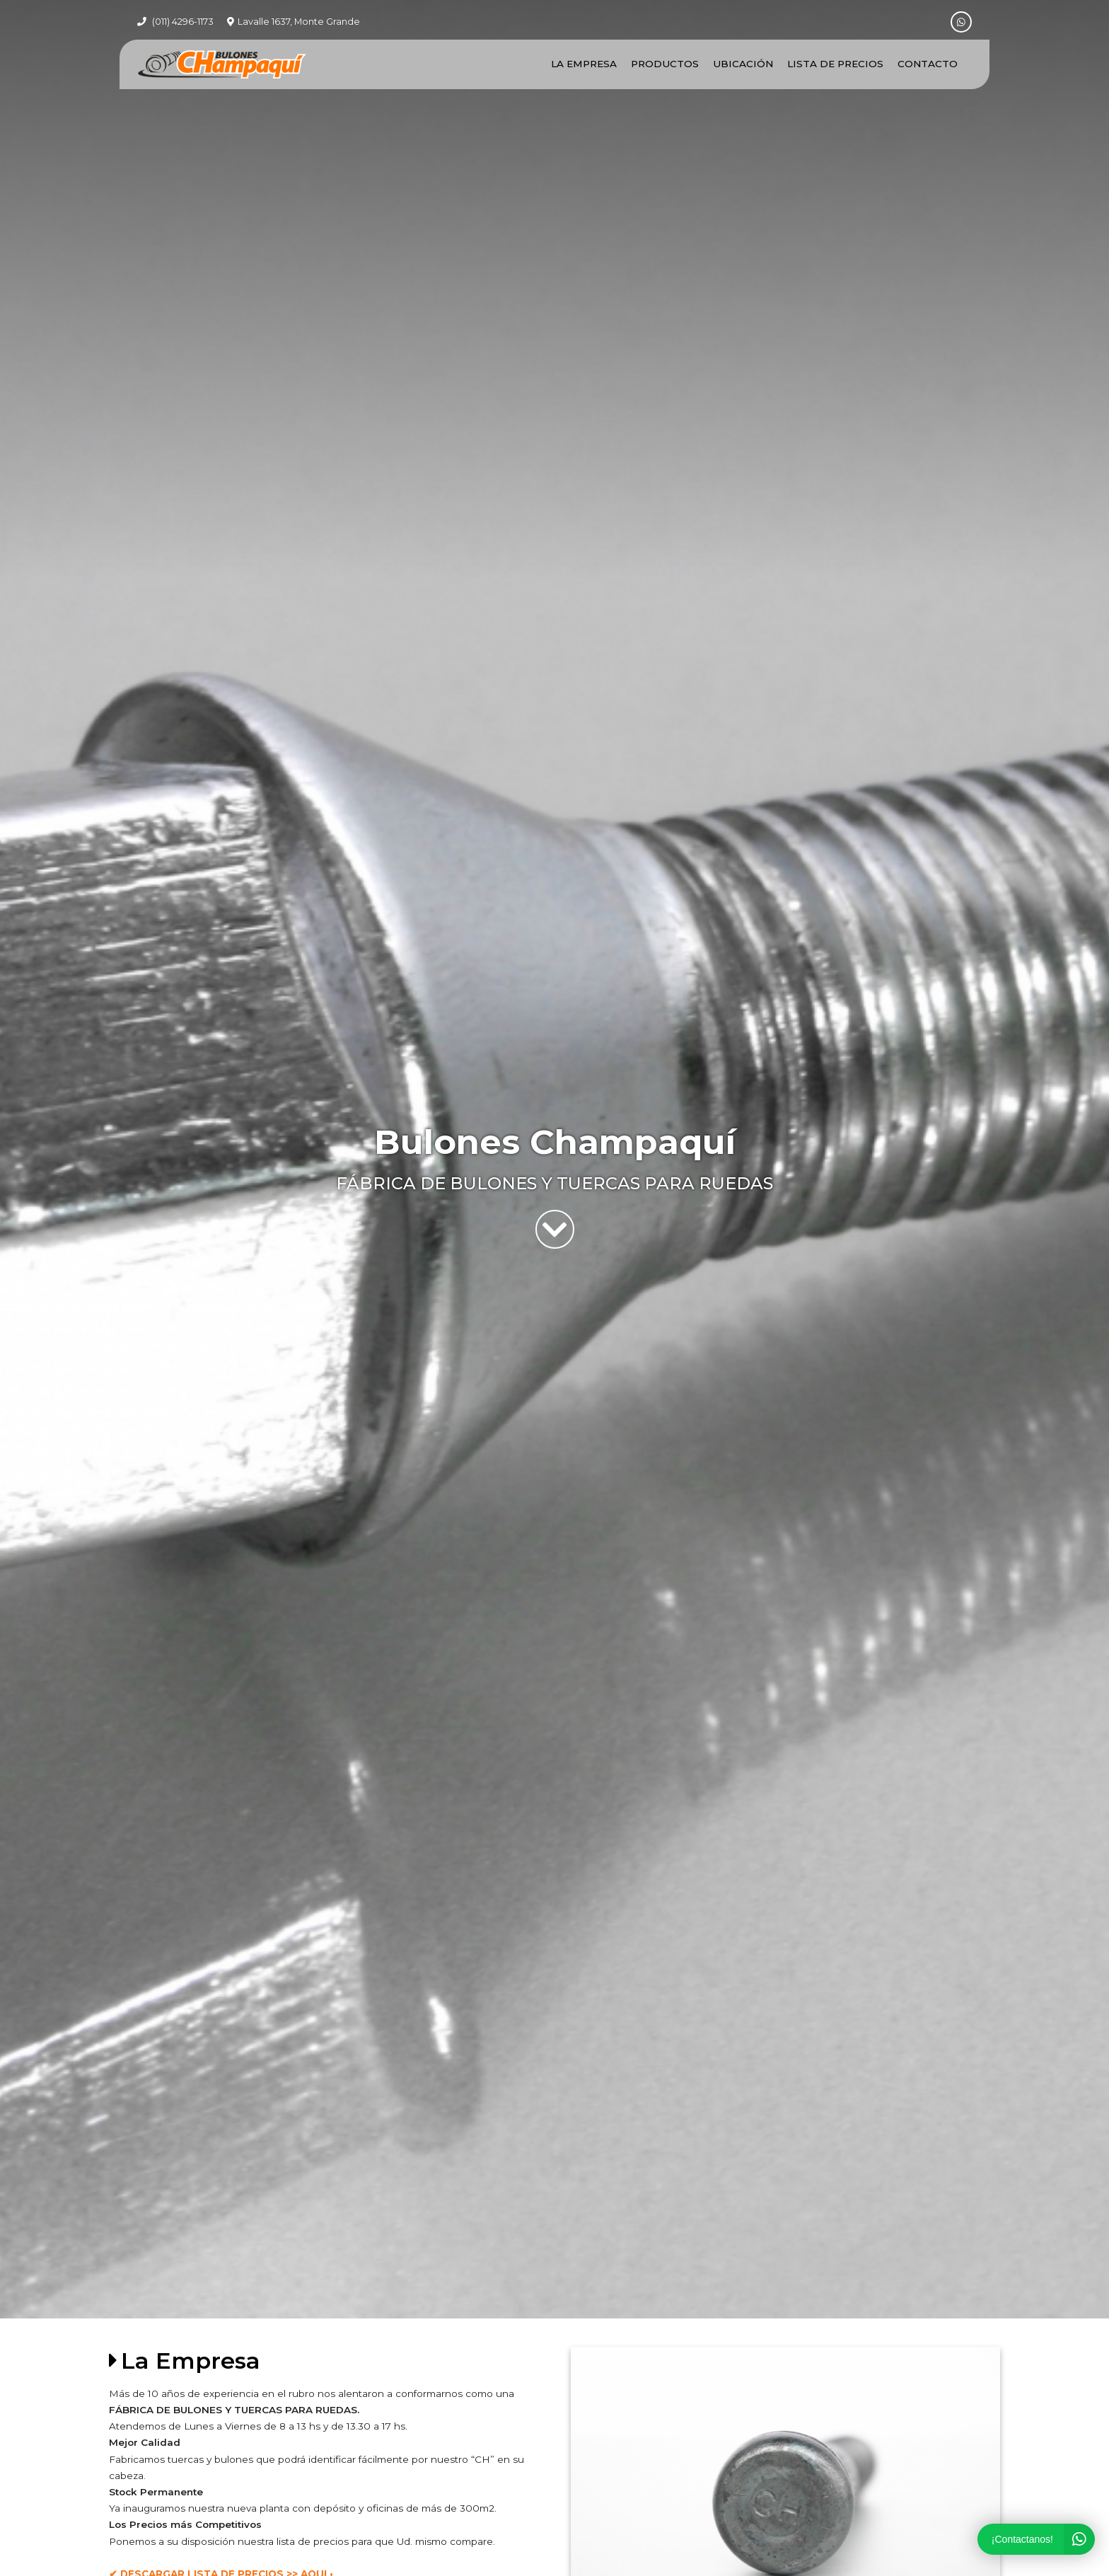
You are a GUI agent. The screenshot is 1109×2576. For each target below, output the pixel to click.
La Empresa (584, 63)
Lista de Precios (835, 63)
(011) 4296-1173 (183, 21)
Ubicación (743, 63)
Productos (665, 63)
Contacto (928, 63)
